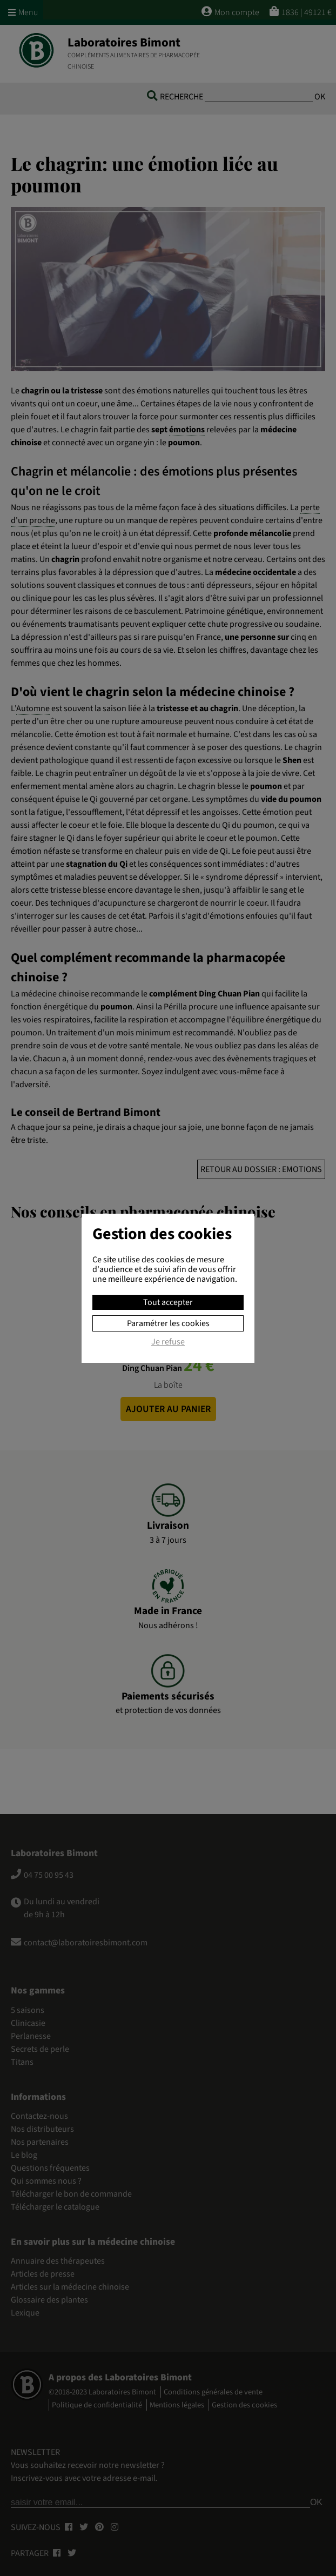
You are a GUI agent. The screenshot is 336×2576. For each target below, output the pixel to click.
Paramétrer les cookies (168, 1323)
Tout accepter (168, 1302)
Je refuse (168, 1342)
